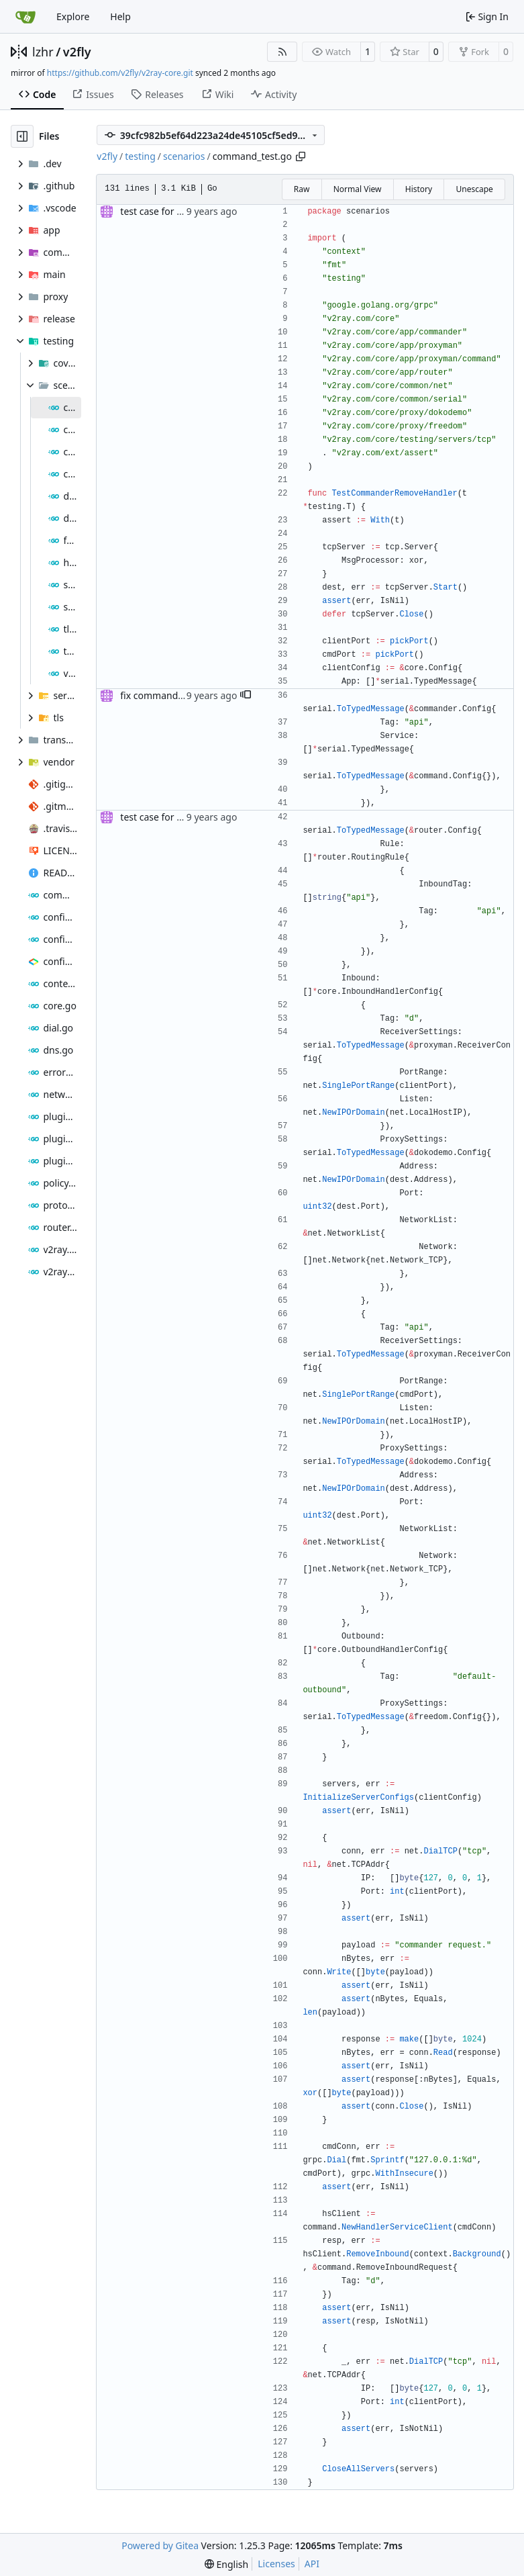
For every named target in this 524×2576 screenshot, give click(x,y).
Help (120, 16)
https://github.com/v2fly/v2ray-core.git (120, 73)
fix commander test (163, 695)
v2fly (77, 51)
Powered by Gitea (160, 2545)
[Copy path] (300, 156)
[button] (245, 695)
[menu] (226, 2564)
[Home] (25, 17)
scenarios (184, 156)
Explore (72, 16)
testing (140, 156)
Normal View (357, 189)
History (418, 189)
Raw (302, 189)
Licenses (276, 2563)
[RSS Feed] (282, 52)
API (312, 2563)
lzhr (43, 51)
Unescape (474, 189)
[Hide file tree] (22, 136)
